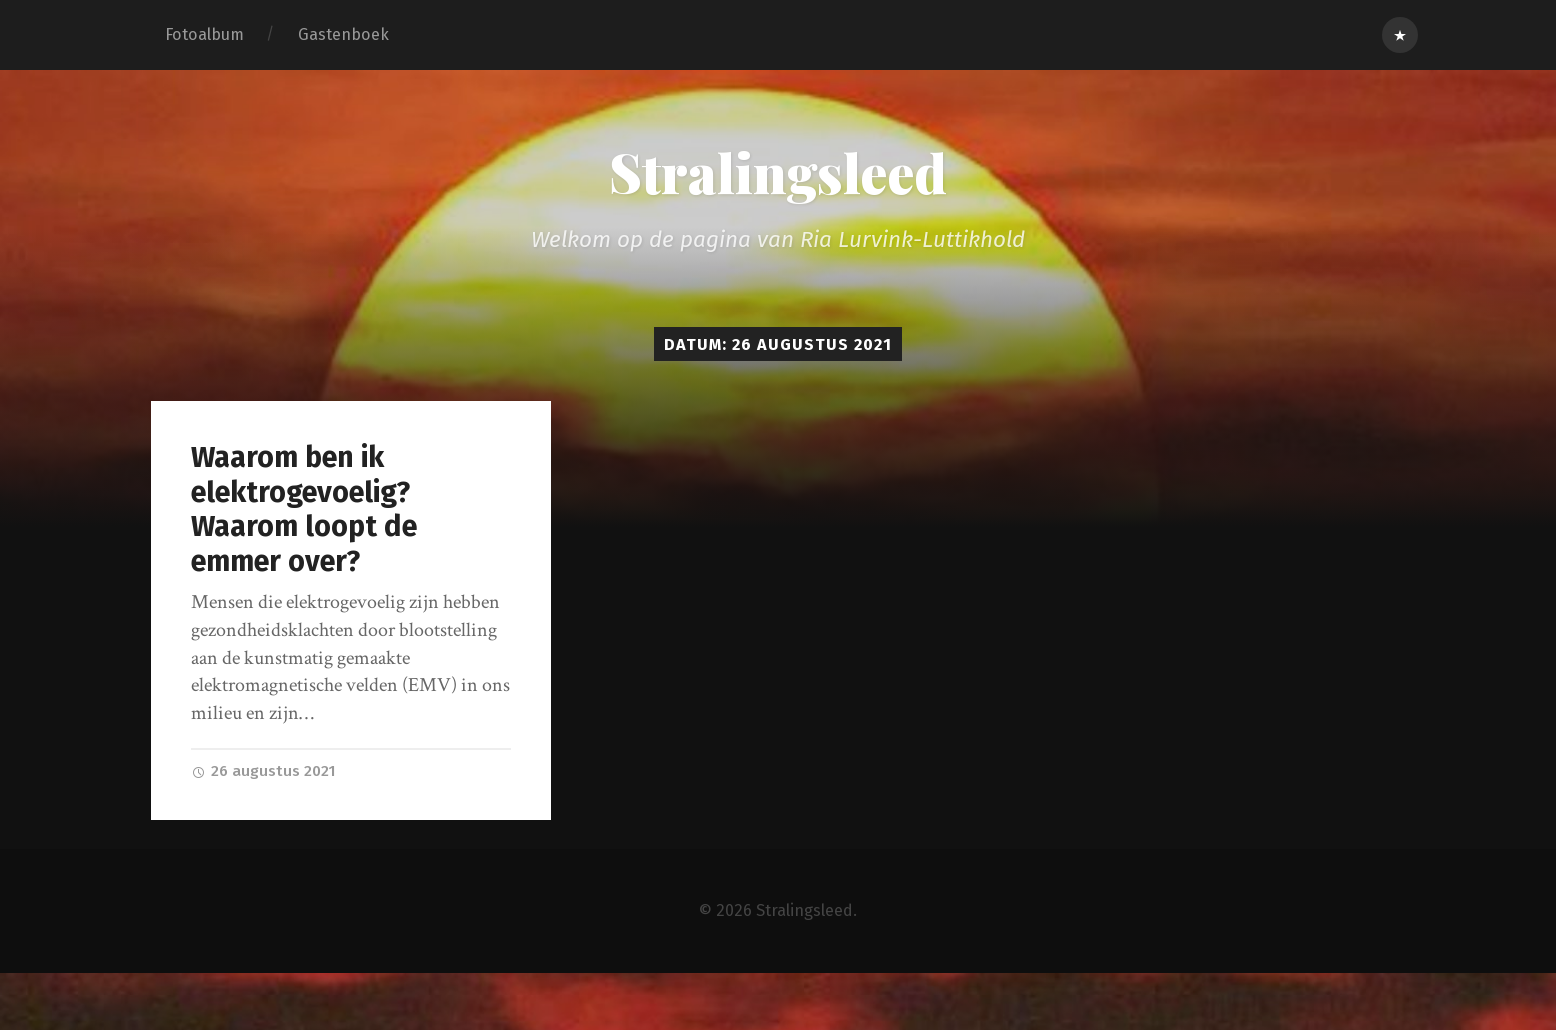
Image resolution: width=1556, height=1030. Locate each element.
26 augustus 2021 (263, 771)
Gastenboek (343, 34)
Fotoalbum (204, 34)
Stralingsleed (778, 172)
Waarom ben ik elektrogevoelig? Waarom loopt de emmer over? (304, 509)
